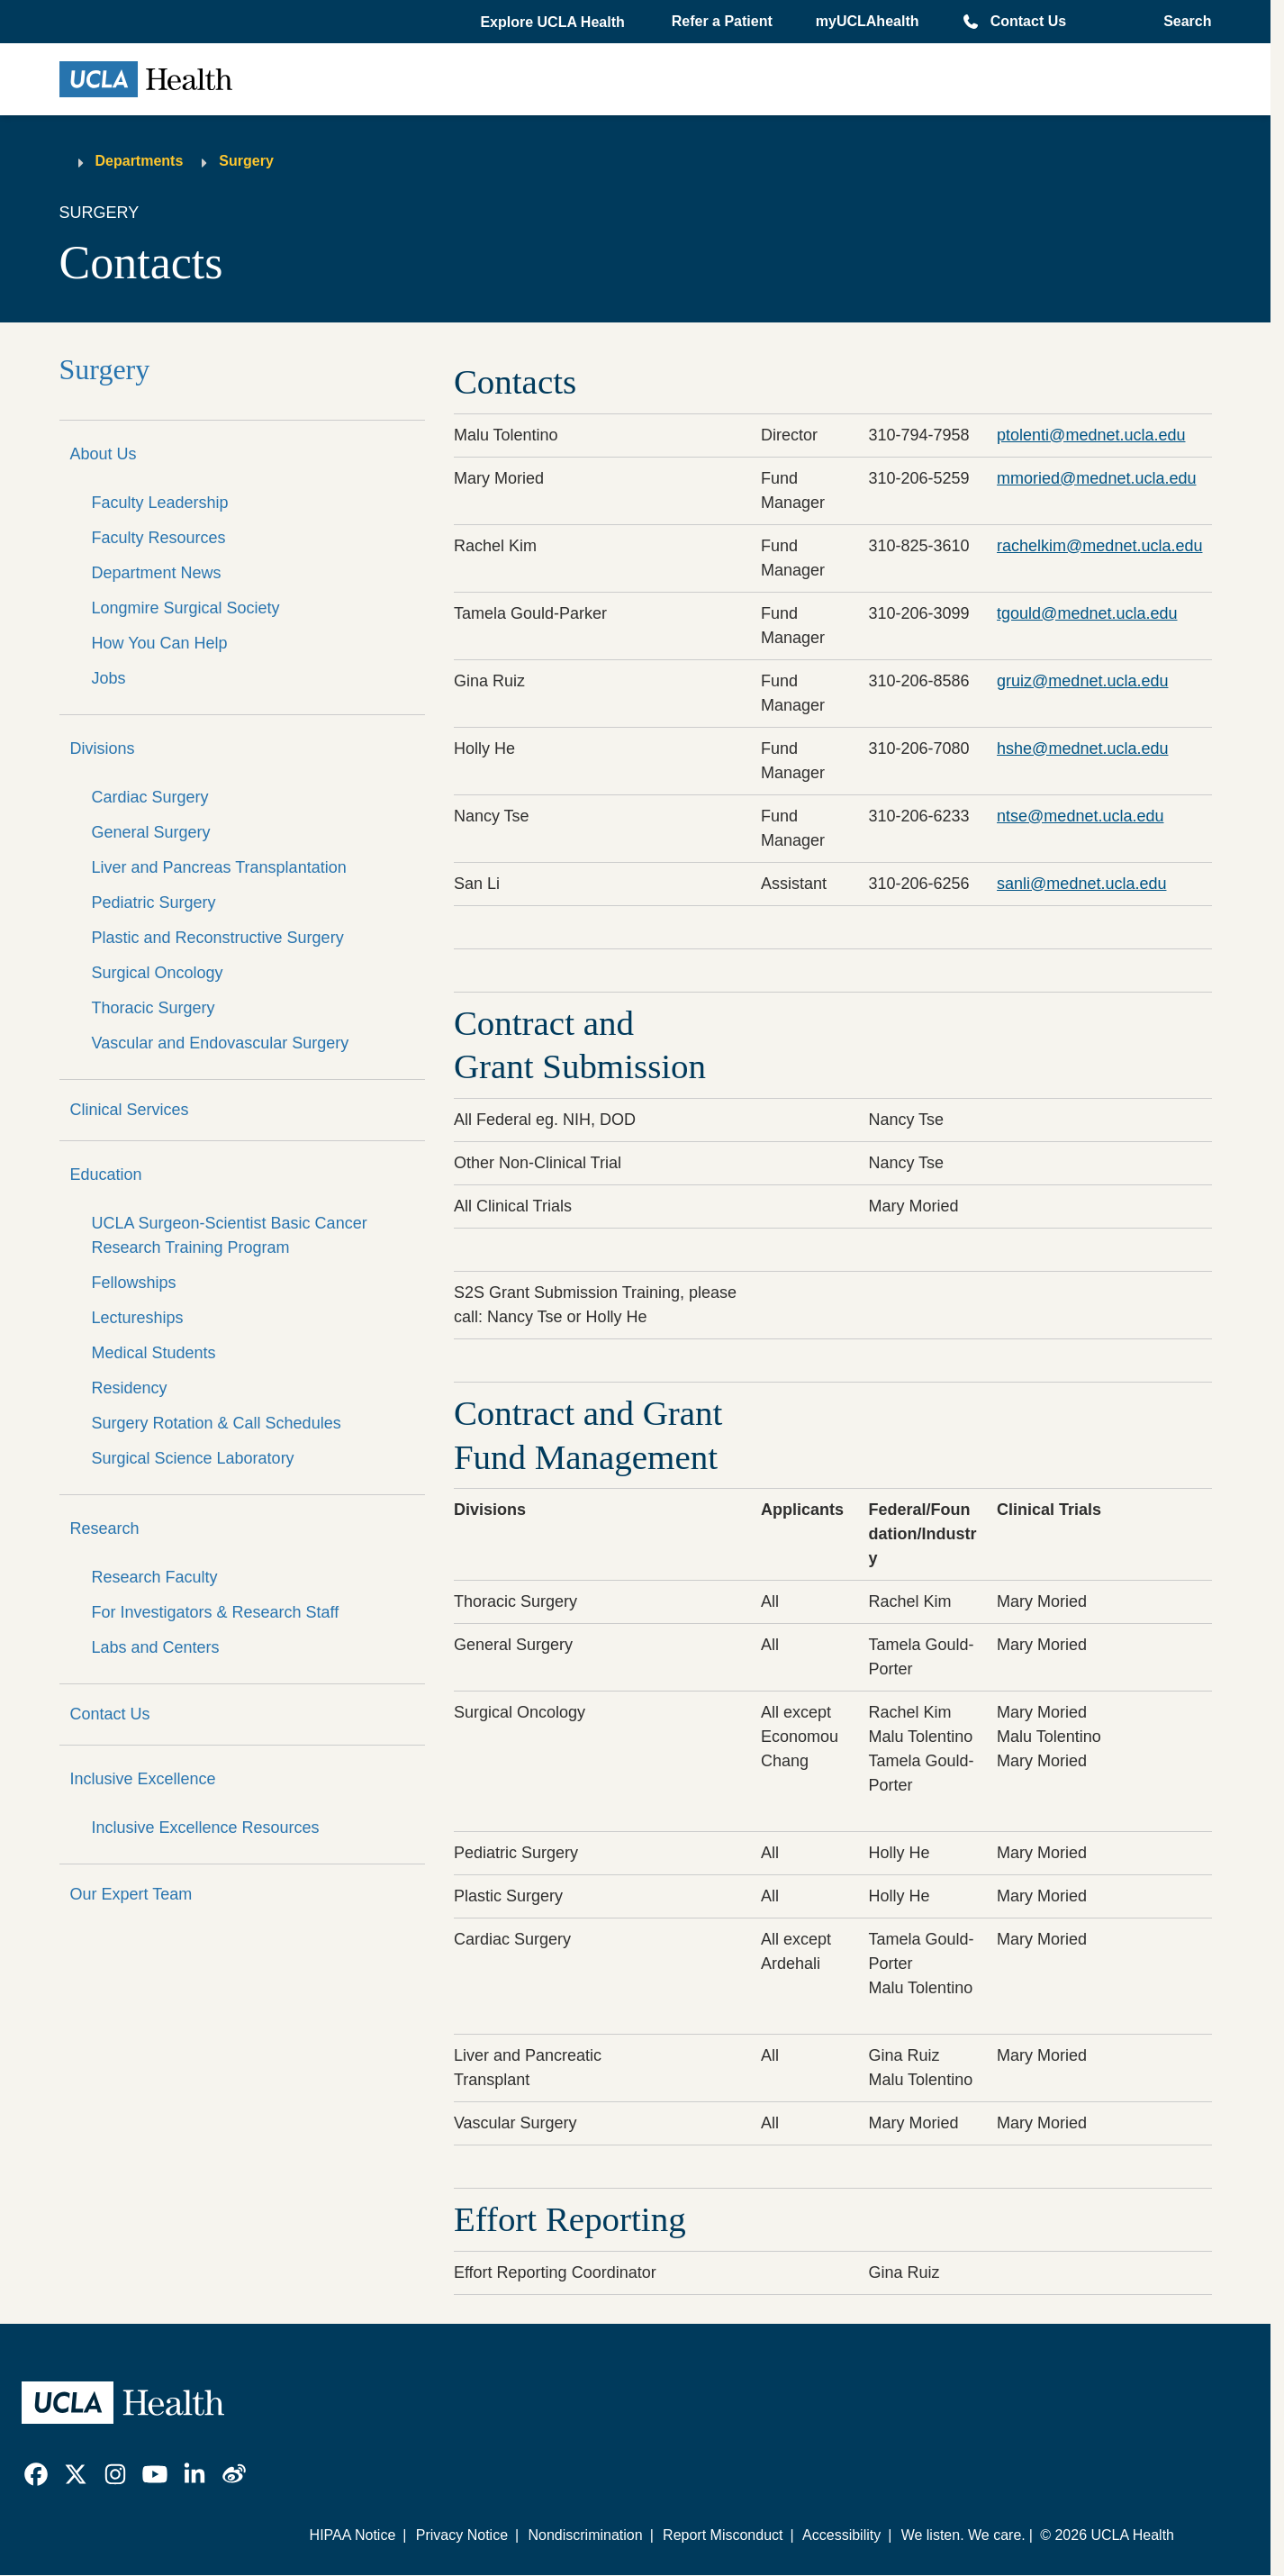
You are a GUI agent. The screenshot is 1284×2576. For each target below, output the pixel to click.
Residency (129, 1388)
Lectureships (138, 1318)
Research (105, 1528)
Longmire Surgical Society (186, 608)
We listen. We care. (963, 2535)
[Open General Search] (1182, 21)
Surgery (246, 160)
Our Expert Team (131, 1894)
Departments (139, 160)
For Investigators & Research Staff (215, 1612)
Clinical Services (129, 1110)
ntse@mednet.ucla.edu (1080, 816)
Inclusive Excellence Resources (206, 1828)
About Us (103, 454)
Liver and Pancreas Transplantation (219, 867)
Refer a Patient (722, 21)
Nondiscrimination (585, 2535)
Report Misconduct (722, 2535)
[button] (554, 23)
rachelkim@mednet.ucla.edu (1099, 546)
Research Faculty (155, 1577)
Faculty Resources (159, 538)
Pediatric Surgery (154, 902)
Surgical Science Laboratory (193, 1458)
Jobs (109, 678)
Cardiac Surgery (150, 797)
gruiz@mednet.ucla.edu (1082, 681)
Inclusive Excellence (143, 1779)
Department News (157, 573)
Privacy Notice (462, 2535)
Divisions (102, 748)
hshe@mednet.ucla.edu (1082, 748)
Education (106, 1175)
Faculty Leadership (160, 503)
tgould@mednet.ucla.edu (1087, 613)
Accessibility (841, 2535)
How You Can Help (160, 643)
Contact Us (1028, 21)
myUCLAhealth (867, 21)
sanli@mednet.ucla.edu (1081, 884)
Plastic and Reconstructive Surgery (218, 938)
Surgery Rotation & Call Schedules (216, 1423)
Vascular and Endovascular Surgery (220, 1043)
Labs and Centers (156, 1647)
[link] (36, 2474)
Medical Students (154, 1353)
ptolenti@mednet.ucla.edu (1091, 435)
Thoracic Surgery (153, 1008)
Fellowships (134, 1283)
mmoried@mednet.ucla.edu (1096, 478)
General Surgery (151, 832)
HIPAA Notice (353, 2535)
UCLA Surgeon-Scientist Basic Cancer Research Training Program (229, 1235)
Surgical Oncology (157, 973)
